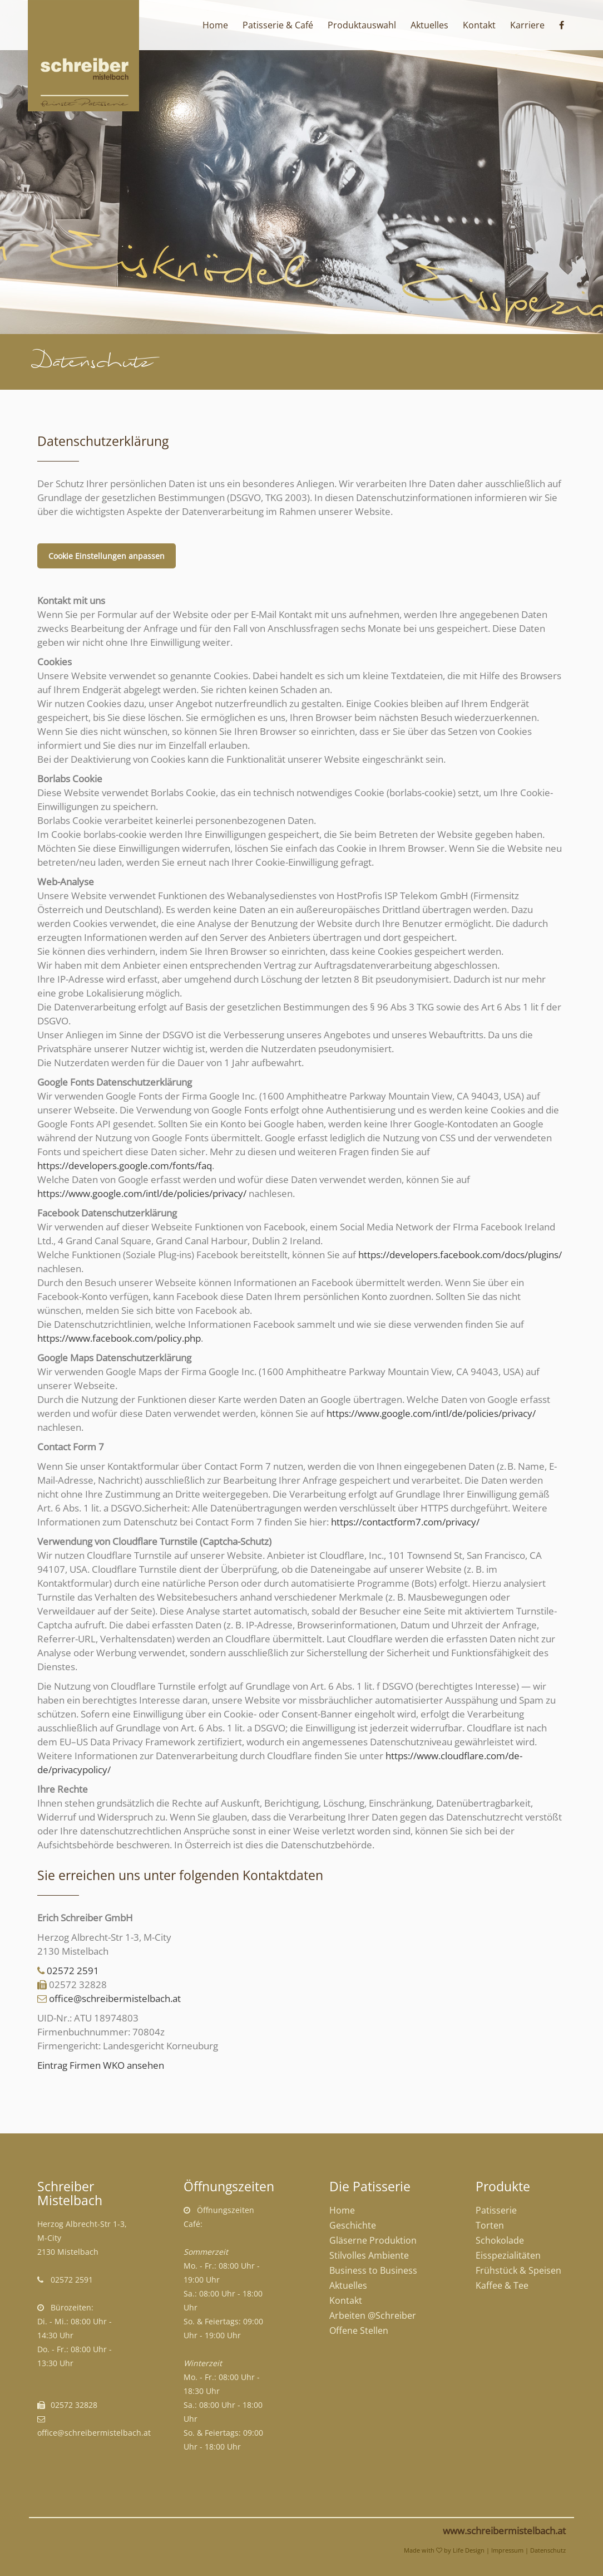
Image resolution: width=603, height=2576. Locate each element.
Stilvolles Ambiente (369, 2255)
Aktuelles (348, 2285)
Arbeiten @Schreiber (372, 2315)
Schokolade (500, 2240)
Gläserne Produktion (373, 2240)
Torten (490, 2225)
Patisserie (496, 2210)
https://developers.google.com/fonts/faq (124, 1165)
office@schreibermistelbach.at (115, 1998)
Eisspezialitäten (508, 2255)
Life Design (469, 2550)
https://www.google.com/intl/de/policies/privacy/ (141, 1193)
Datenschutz (548, 2550)
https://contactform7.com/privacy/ (405, 1521)
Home (342, 2210)
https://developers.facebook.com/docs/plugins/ (460, 1254)
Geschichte (352, 2225)
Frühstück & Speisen (518, 2270)
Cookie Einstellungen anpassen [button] (106, 556)
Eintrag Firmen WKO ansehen (100, 2065)
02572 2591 (73, 1970)
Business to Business (373, 2270)
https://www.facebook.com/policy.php (119, 1338)
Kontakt (345, 2300)
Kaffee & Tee (502, 2285)
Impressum (507, 2550)
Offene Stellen (358, 2330)
